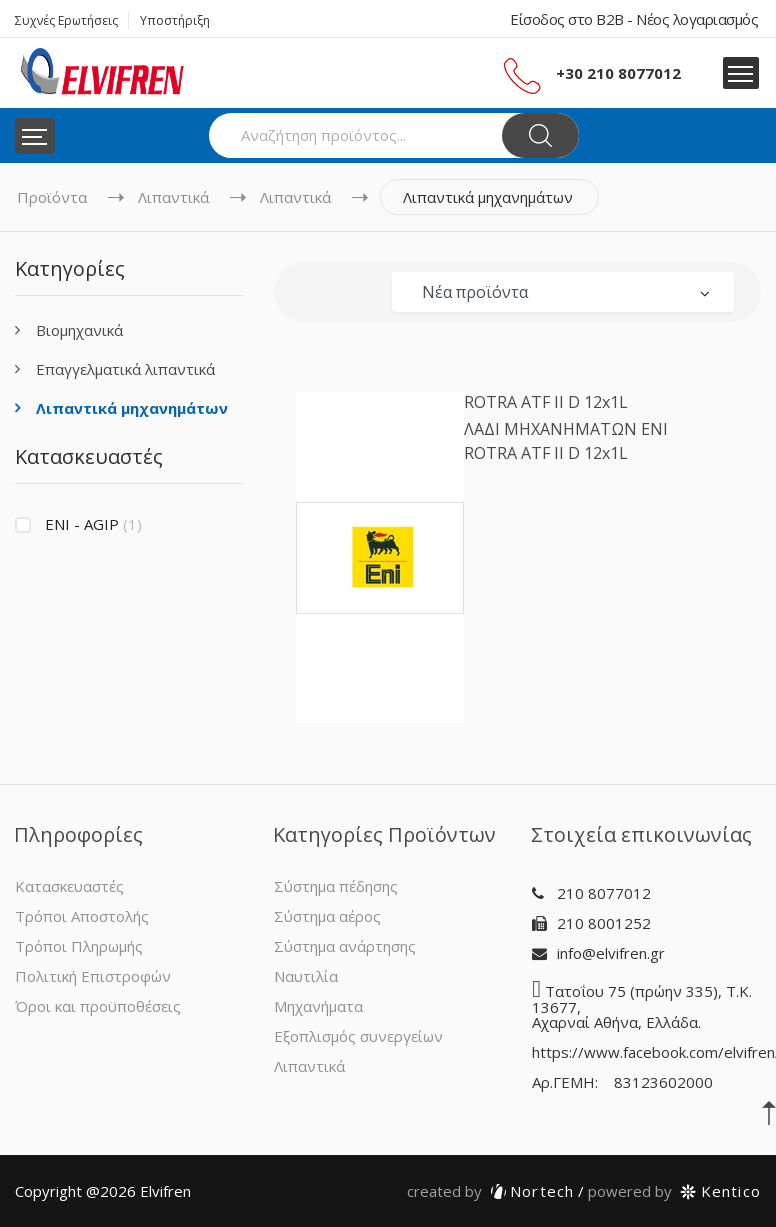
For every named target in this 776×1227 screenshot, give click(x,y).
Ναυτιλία (306, 976)
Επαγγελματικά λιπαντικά (125, 369)
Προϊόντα (52, 197)
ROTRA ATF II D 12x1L (546, 402)
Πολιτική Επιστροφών (93, 976)
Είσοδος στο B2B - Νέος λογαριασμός (634, 19)
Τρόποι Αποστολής (82, 916)
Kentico (674, 1191)
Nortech (491, 1191)
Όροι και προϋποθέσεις (98, 1006)
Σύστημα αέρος (327, 916)
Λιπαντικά (173, 197)
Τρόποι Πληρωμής (79, 946)
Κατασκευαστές (69, 886)
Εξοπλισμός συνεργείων (358, 1036)
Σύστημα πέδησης (336, 886)
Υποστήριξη (175, 20)
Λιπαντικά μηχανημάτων (132, 408)
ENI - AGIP (93, 524)
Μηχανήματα (318, 1006)
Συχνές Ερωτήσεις (66, 20)
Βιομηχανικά (79, 330)
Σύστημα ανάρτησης (345, 946)
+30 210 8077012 (618, 73)
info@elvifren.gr (611, 953)
